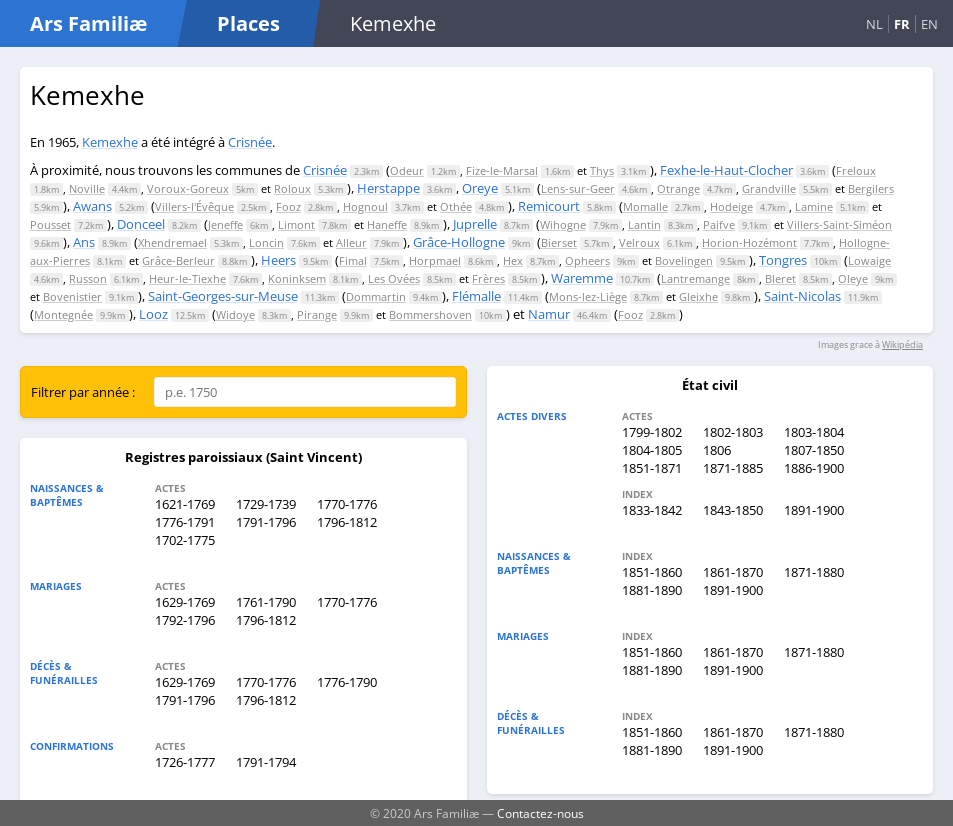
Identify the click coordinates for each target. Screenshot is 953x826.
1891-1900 (814, 510)
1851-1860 (652, 572)
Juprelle (475, 224)
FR (902, 24)
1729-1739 (266, 504)
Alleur (351, 242)
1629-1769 (185, 602)
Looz (153, 314)
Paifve (719, 224)
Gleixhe (698, 296)
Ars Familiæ (88, 23)
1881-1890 (652, 590)
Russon (88, 278)
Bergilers (871, 188)
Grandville (769, 188)
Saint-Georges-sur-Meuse (223, 296)
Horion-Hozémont (749, 242)
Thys (602, 170)
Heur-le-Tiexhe (187, 278)
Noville (87, 188)
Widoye (235, 314)
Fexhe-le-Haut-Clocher (726, 170)
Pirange (317, 314)
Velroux (639, 242)
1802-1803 (733, 432)
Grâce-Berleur (178, 260)
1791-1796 (266, 522)
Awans (92, 206)
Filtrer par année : (83, 392)
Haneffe (387, 224)
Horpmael (435, 260)
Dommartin (376, 296)
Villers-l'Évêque (194, 206)
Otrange (678, 188)
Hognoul (365, 206)
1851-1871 (652, 468)
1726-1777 (185, 762)
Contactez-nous (540, 813)
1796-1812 (347, 522)
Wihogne (563, 224)
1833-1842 (652, 510)
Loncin (266, 242)
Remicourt (549, 206)
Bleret (780, 278)
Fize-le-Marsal (502, 170)
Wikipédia (902, 344)
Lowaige (869, 260)
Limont (296, 224)
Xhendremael (172, 242)
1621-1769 (185, 504)
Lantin (644, 224)
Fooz (288, 206)
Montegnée (63, 314)
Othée (456, 206)
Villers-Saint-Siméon (839, 224)
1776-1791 (185, 522)
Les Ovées (394, 278)
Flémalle (476, 296)
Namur (549, 314)
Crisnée (250, 142)
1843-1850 (733, 510)
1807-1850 (814, 450)
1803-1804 (814, 432)
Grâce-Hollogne (459, 242)
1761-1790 (266, 602)
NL (874, 24)
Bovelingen (684, 260)
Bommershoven (430, 314)
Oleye (853, 278)
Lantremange (695, 278)
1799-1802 (652, 432)
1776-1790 (347, 682)
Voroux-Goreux (188, 188)
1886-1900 (814, 468)
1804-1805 (652, 450)
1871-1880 (814, 572)
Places (248, 23)
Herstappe (388, 188)
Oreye (480, 188)
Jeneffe (225, 224)
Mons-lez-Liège (588, 296)
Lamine (814, 206)
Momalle (645, 206)
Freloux (856, 170)
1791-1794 (266, 762)
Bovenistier (72, 296)
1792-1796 (185, 620)
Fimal (353, 260)
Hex (513, 260)
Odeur (407, 170)
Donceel (141, 224)
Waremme (582, 278)
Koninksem (297, 278)
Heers (278, 260)
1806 (717, 450)
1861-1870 (733, 572)
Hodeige (731, 206)
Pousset (50, 224)
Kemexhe (110, 142)
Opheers (587, 260)
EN (929, 24)
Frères (488, 278)
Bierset (559, 242)
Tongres (783, 260)
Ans (84, 242)
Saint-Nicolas (802, 296)
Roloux (292, 188)
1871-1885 (733, 468)
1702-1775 (185, 540)
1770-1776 (347, 504)
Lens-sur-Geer (578, 188)
